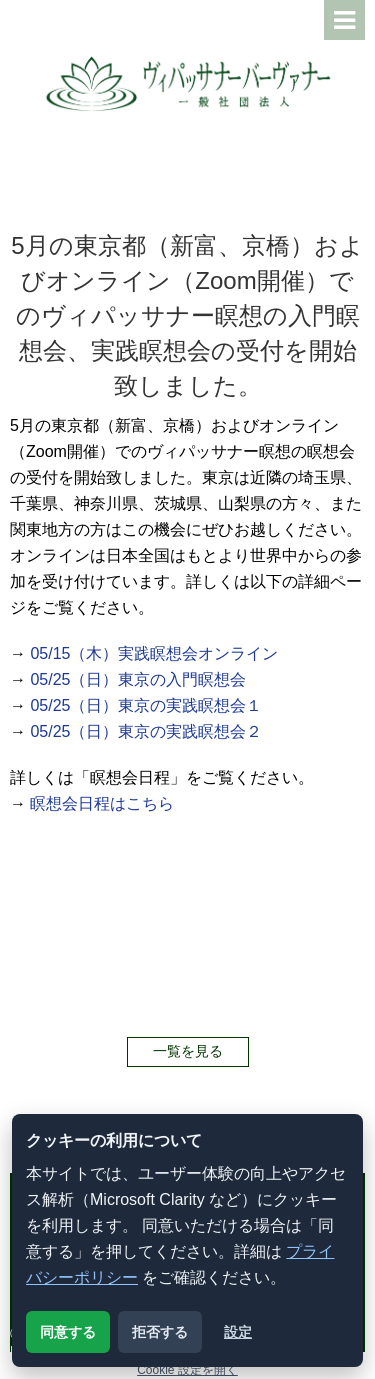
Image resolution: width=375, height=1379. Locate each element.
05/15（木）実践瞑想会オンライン (154, 653)
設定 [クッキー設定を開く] (238, 1332)
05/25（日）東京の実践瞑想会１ (146, 705)
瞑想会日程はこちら (102, 803)
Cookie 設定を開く (187, 1370)
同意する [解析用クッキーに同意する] (68, 1332)
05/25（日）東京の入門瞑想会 (138, 679)
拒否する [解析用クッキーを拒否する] (160, 1332)
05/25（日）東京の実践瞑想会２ (146, 731)
